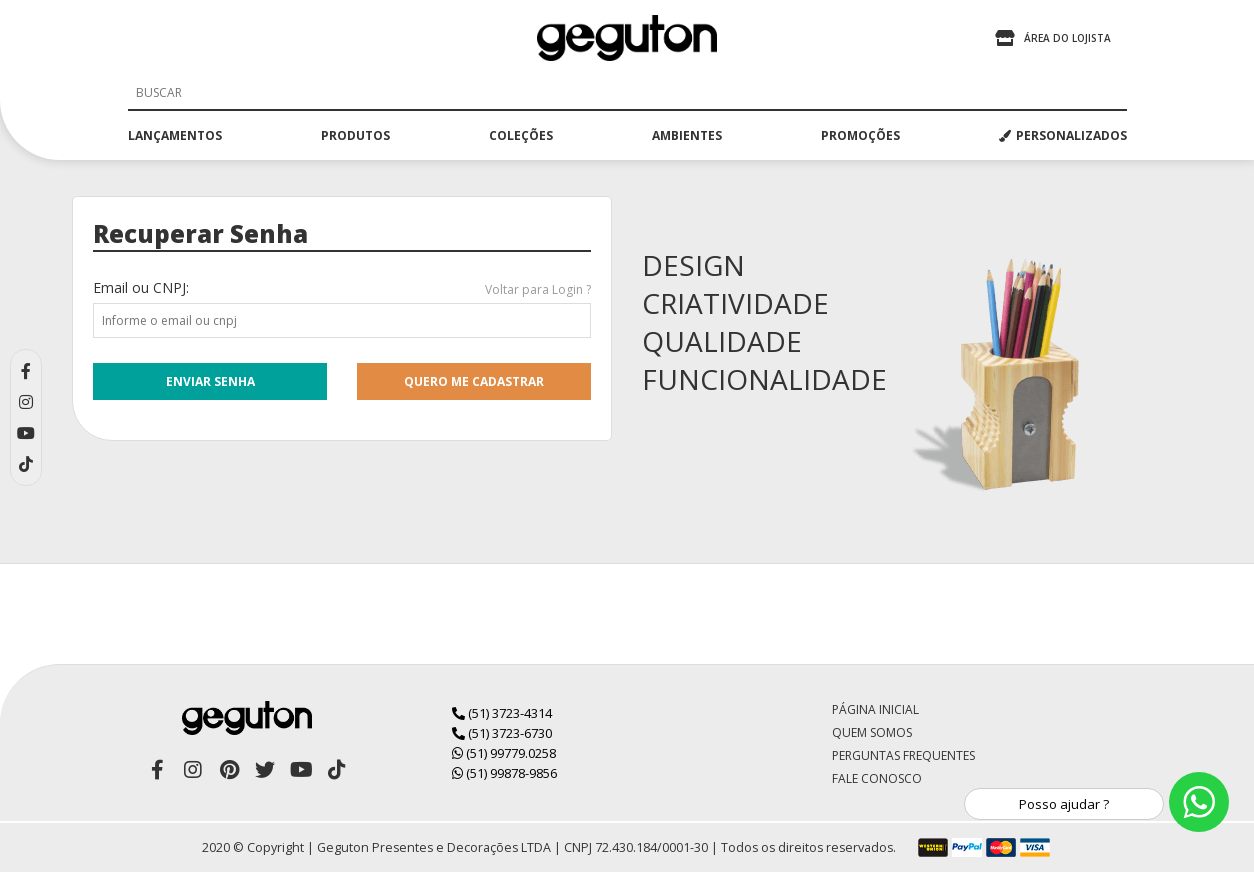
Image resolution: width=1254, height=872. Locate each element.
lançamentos (175, 135)
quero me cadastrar (474, 381)
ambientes (687, 135)
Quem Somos (872, 732)
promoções (860, 135)
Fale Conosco (877, 778)
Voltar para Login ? (538, 289)
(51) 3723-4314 (502, 713)
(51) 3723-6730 (502, 733)
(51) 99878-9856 (504, 773)
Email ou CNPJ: (141, 287)
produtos (355, 135)
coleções (521, 135)
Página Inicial (875, 709)
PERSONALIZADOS (1063, 135)
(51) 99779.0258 (504, 753)
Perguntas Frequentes (903, 755)
